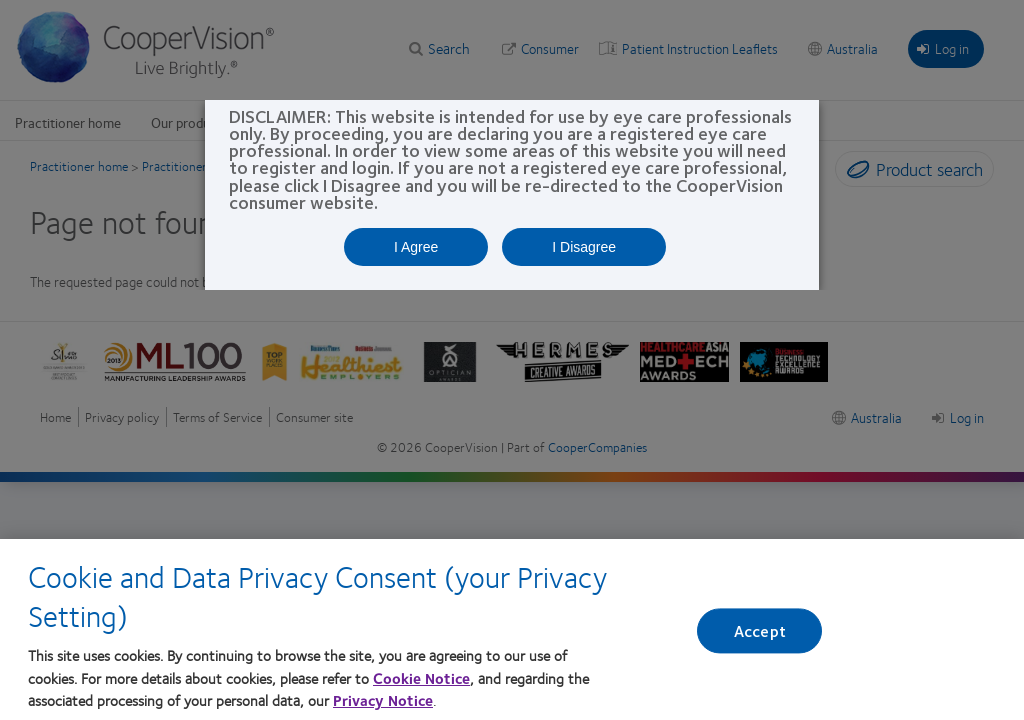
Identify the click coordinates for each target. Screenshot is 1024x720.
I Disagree (584, 247)
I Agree (416, 247)
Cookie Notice (421, 689)
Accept (760, 641)
